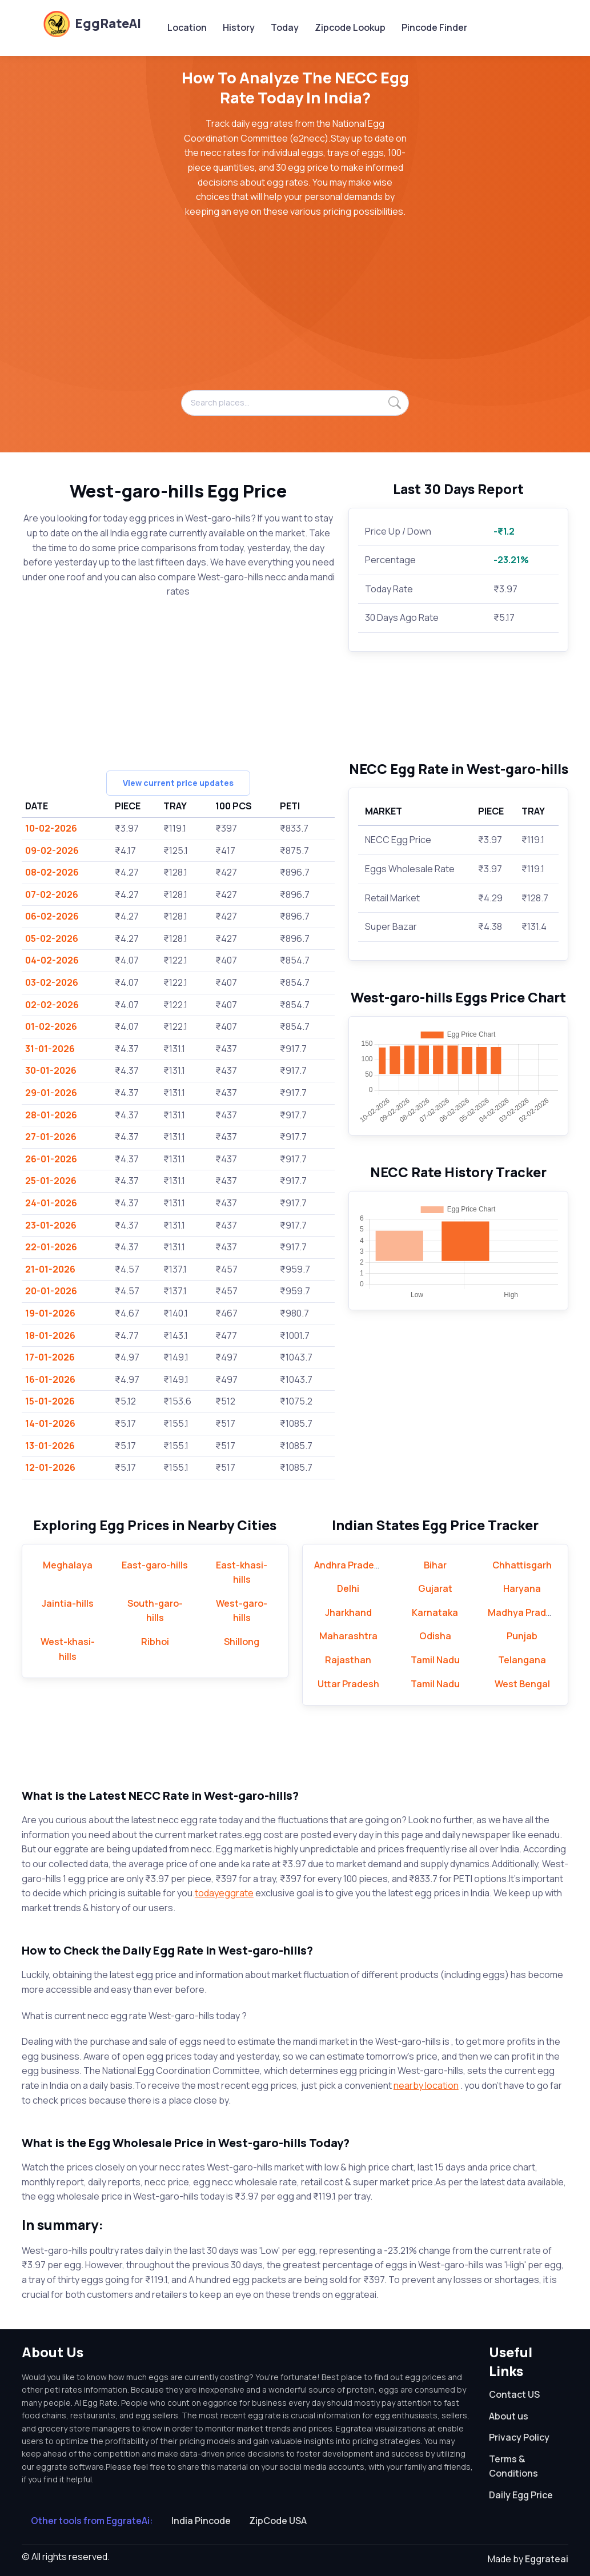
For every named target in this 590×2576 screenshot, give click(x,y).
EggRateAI (91, 23)
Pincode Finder (434, 27)
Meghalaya (68, 1565)
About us (508, 2416)
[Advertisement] (295, 310)
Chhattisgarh (522, 1565)
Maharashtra (348, 1636)
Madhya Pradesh (525, 1612)
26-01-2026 (51, 1159)
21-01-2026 (50, 1269)
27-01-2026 (51, 1136)
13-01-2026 (50, 1445)
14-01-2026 (50, 1423)
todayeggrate (224, 1893)
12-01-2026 (50, 1467)
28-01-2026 (51, 1115)
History (239, 27)
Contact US (514, 2394)
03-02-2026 (51, 982)
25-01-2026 (51, 1180)
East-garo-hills (155, 1565)
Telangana (522, 1660)
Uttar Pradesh (348, 1684)
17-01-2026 (50, 1357)
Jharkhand (348, 1612)
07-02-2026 (51, 894)
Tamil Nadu (435, 1660)
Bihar (435, 1565)
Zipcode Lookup (350, 27)
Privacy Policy (519, 2437)
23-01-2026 (51, 1225)
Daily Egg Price (521, 2495)
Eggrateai (546, 2559)
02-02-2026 (52, 1004)
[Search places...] (294, 402)
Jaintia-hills (68, 1603)
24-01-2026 (51, 1203)
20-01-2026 (51, 1291)
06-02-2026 (52, 916)
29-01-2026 (51, 1092)
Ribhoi (155, 1641)
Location (187, 27)
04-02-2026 (52, 960)
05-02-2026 (51, 938)
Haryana (522, 1588)
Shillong (241, 1641)
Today (285, 27)
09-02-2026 (52, 850)
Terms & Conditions (513, 2466)
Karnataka (435, 1612)
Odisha (435, 1636)
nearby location (426, 2085)
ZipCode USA (278, 2520)
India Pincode (201, 2520)
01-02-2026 (51, 1026)
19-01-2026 (50, 1313)
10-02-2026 (51, 828)
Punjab (522, 1636)
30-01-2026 (51, 1070)
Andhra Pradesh (349, 1565)
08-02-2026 (52, 872)
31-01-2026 (50, 1048)
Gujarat (435, 1588)
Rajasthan (348, 1660)
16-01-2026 (50, 1379)
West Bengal (522, 1684)
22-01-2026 (51, 1247)
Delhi (348, 1588)
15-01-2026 (50, 1401)
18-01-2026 (50, 1335)
